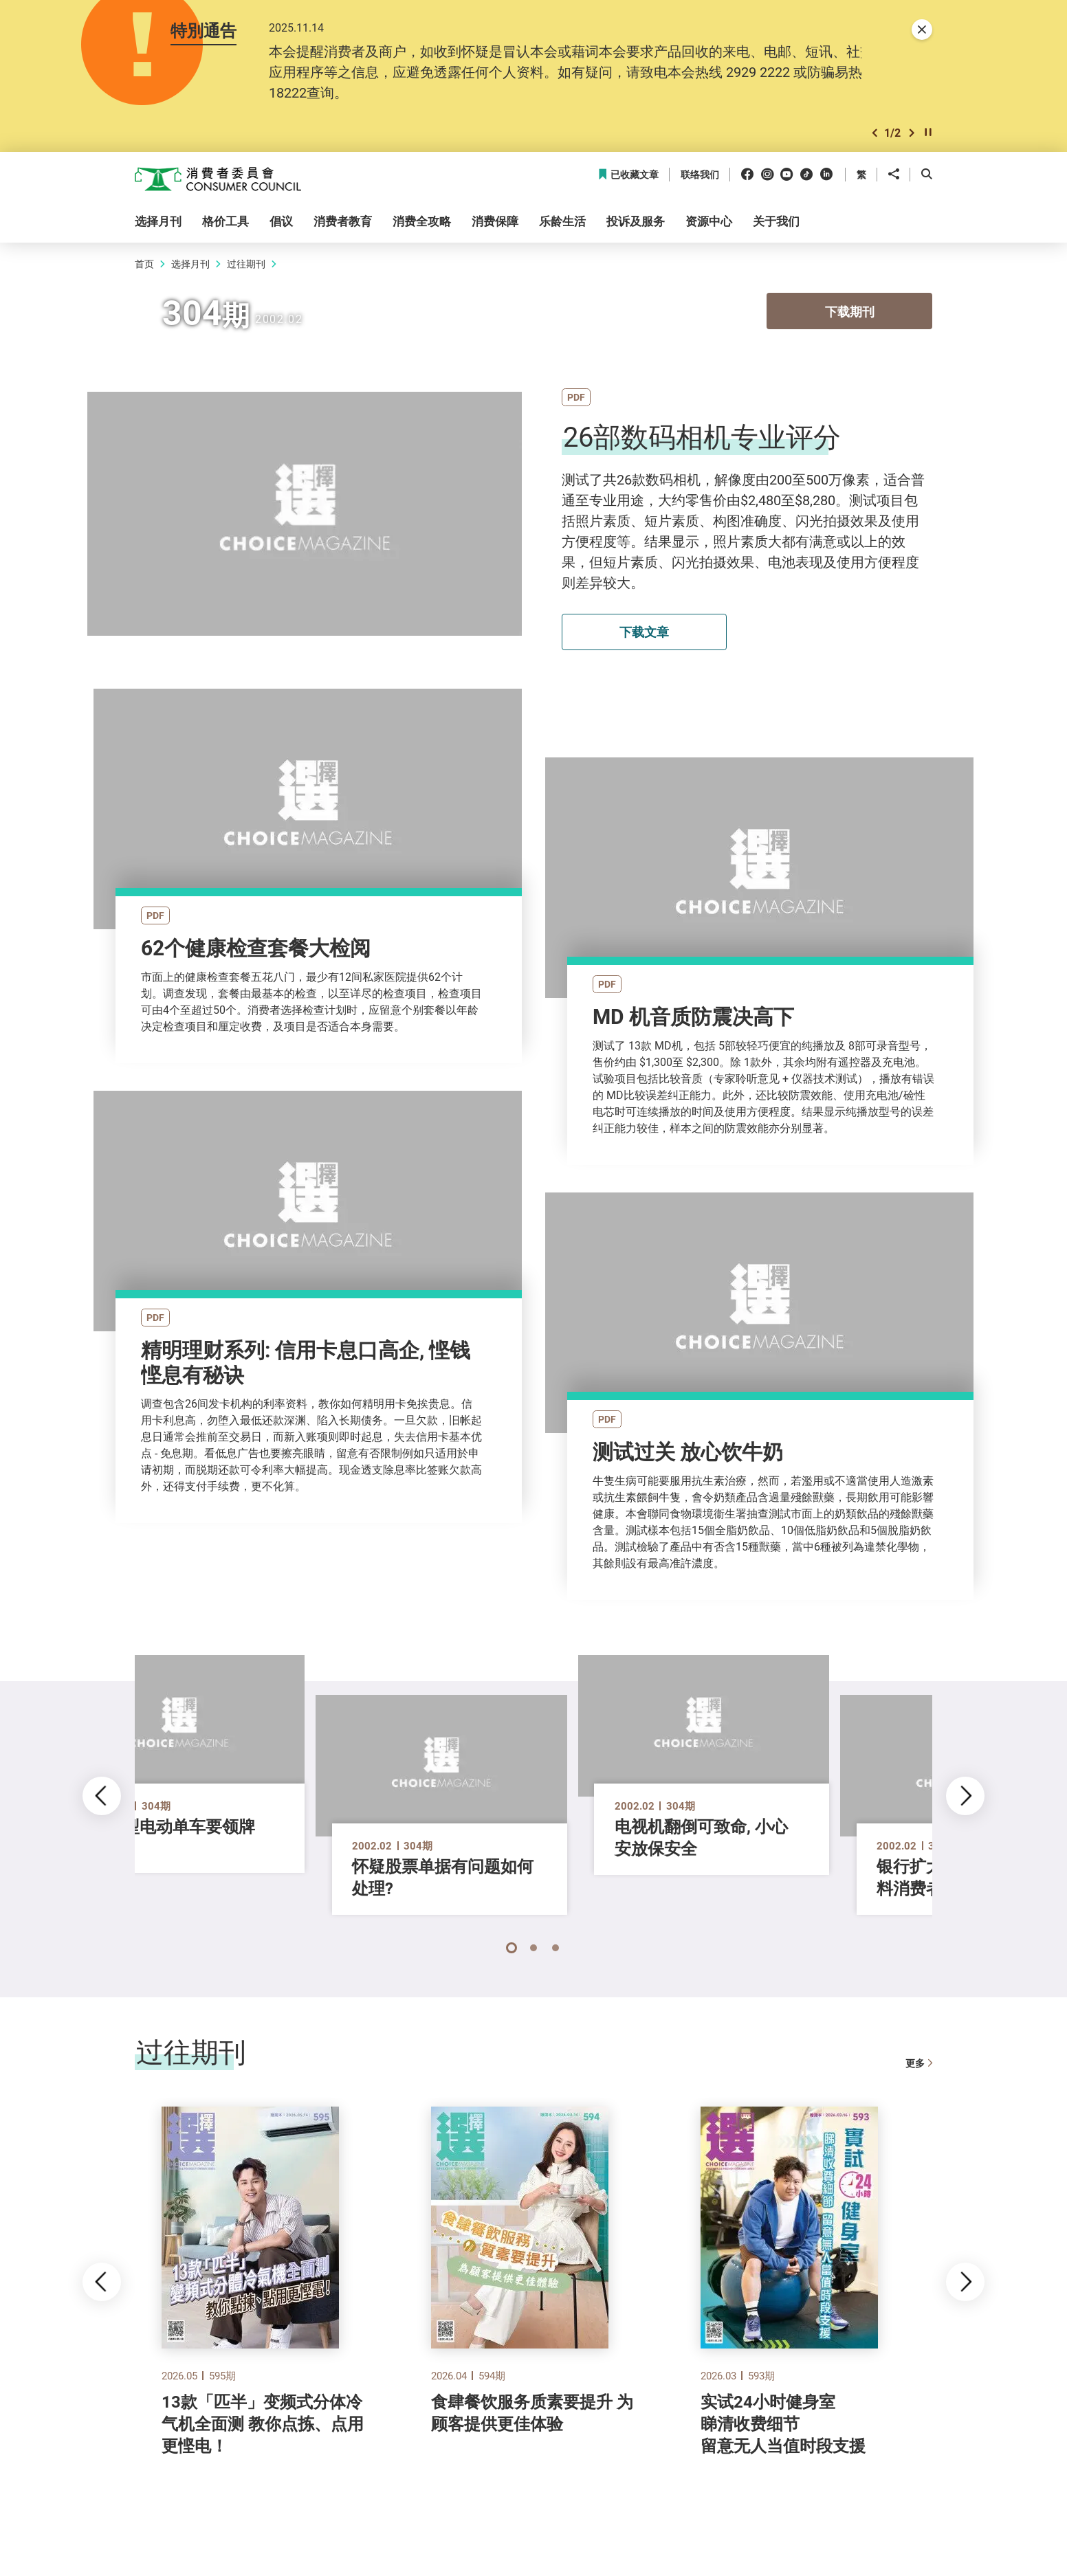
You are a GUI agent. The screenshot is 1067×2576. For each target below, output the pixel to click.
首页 (144, 263)
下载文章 (644, 631)
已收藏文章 (628, 175)
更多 (918, 2067)
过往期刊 (246, 263)
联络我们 (700, 175)
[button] (874, 133)
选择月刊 (190, 263)
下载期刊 (849, 311)
